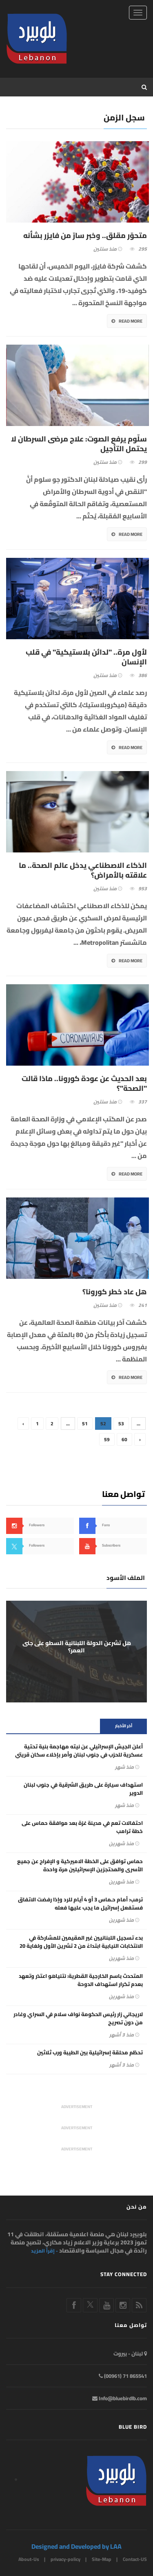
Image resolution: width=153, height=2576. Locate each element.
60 (124, 1439)
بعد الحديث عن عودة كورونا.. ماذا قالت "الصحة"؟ (84, 1083)
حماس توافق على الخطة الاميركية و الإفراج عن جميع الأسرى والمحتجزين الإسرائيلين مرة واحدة (80, 1865)
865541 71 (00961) (123, 2376)
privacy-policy (65, 2559)
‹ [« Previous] (23, 1423)
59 (107, 1439)
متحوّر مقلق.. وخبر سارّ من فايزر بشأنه (85, 235)
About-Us (28, 2559)
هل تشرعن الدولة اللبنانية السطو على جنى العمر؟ (76, 1646)
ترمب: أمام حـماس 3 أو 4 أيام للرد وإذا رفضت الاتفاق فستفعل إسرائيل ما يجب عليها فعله (80, 1903)
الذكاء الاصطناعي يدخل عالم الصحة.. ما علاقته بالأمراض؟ (83, 870)
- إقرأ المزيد (44, 2251)
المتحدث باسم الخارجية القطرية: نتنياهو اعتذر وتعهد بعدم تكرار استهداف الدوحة (81, 1980)
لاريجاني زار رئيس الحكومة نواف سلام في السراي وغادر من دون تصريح (78, 2018)
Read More (126, 321)
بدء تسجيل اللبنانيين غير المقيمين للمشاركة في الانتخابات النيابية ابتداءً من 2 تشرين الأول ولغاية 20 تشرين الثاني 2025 (81, 1946)
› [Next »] (140, 1439)
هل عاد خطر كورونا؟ (114, 1292)
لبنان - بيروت (130, 2353)
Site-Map (101, 2559)
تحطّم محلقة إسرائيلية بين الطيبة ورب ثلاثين (90, 2052)
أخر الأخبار (123, 1726)
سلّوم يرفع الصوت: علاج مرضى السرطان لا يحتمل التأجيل (79, 444)
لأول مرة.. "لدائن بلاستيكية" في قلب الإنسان (86, 657)
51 (85, 1423)
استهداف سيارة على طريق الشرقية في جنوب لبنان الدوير (83, 1789)
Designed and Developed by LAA (76, 2546)
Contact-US (135, 2559)
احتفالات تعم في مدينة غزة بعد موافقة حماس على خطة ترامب (82, 1827)
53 (121, 1423)
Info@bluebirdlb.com (119, 2398)
